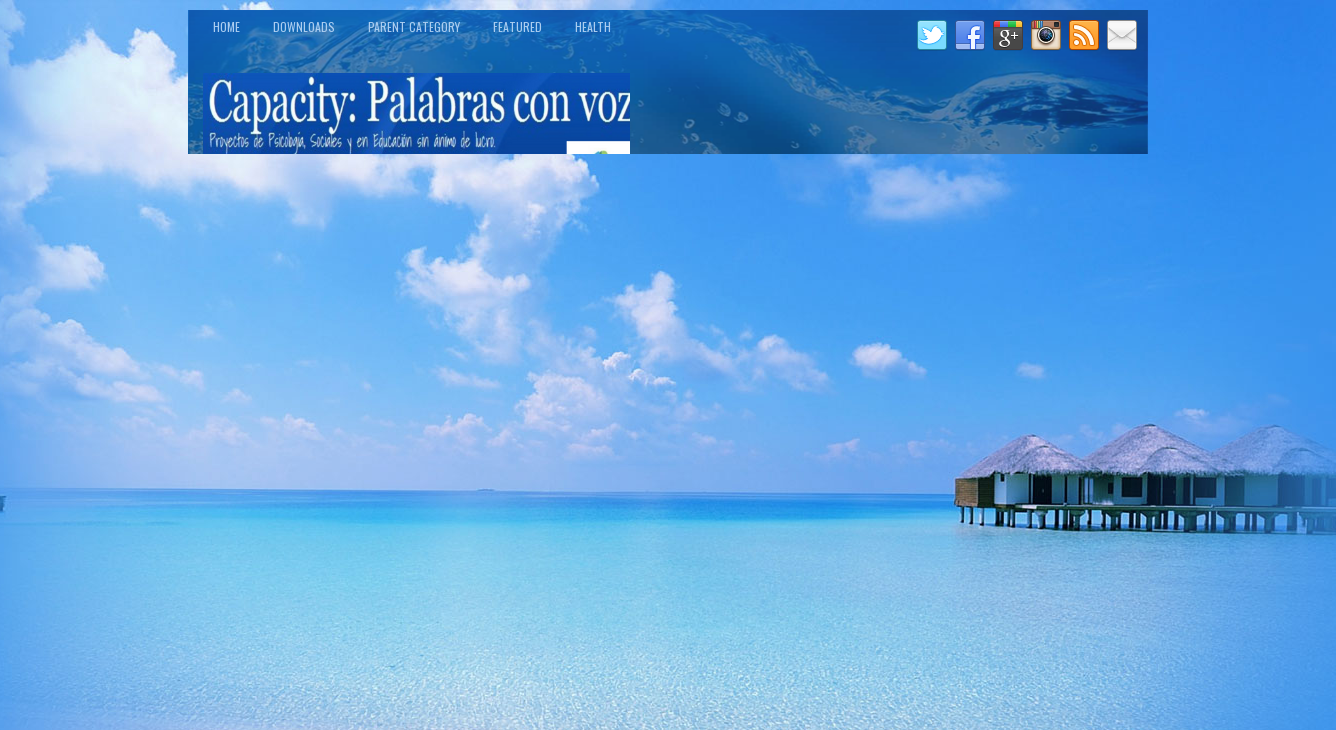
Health (593, 26)
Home (226, 26)
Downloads (304, 26)
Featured (517, 26)
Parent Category (414, 26)
